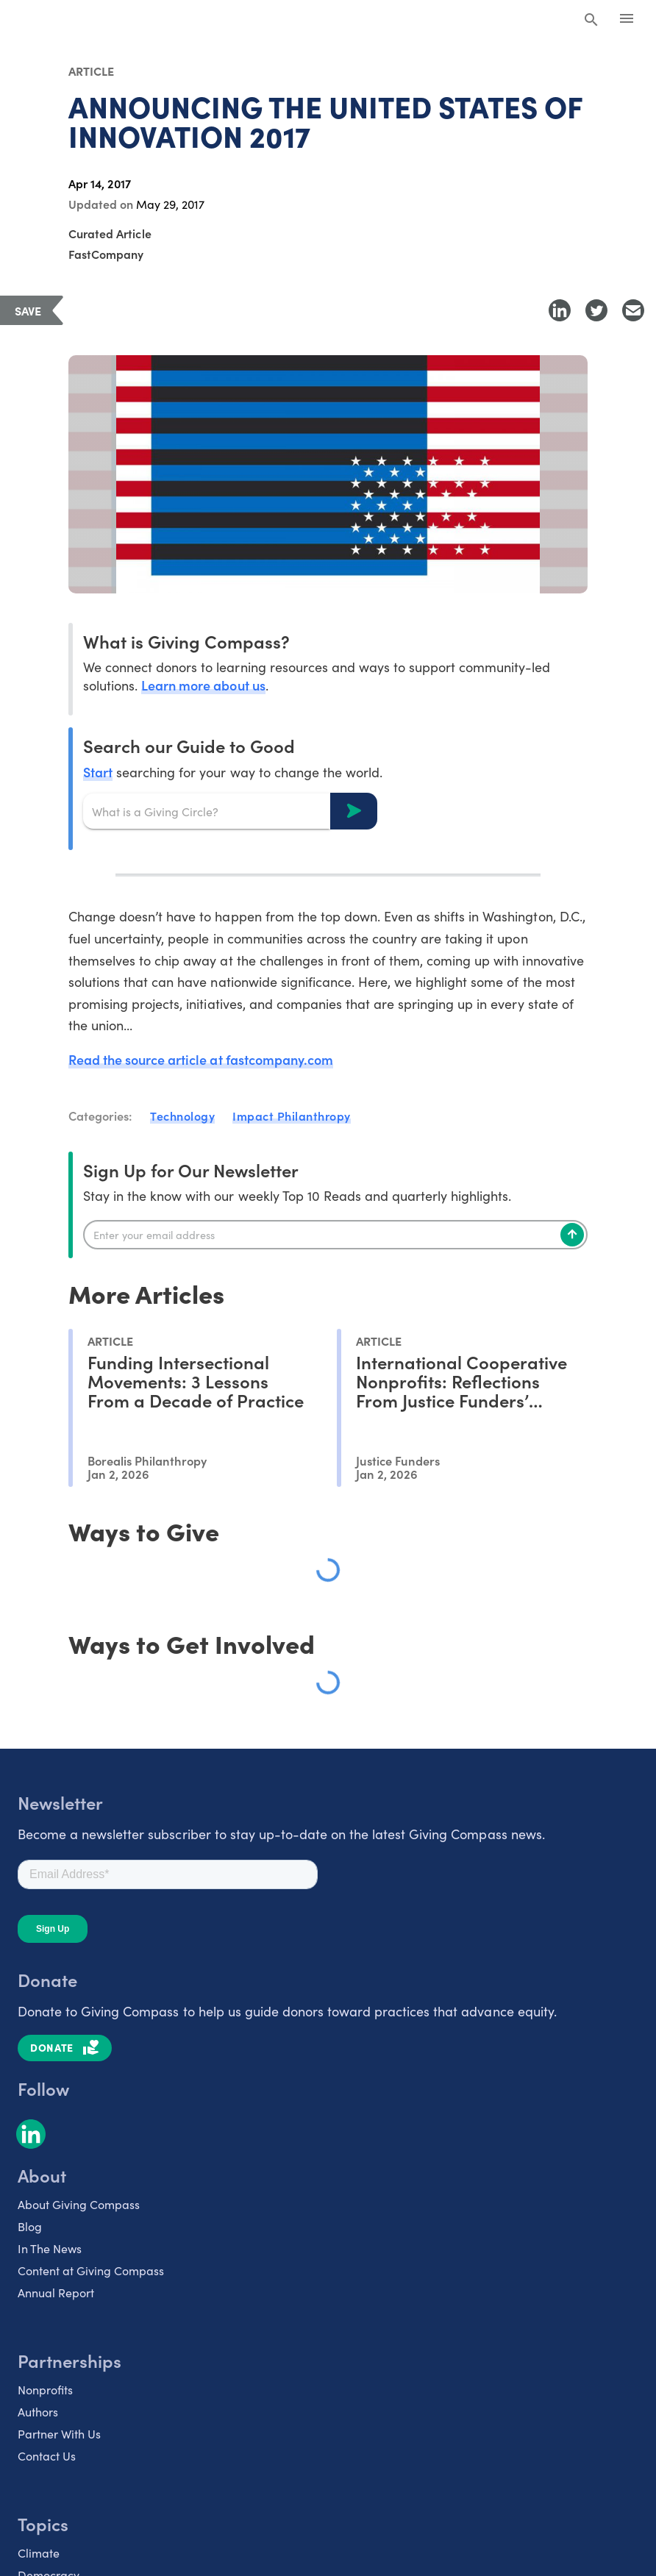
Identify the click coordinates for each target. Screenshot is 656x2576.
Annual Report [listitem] (56, 2292)
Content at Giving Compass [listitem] (91, 2270)
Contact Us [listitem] (47, 2455)
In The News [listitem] (50, 2248)
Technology (182, 1115)
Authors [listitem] (38, 2411)
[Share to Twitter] (596, 310)
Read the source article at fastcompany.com (200, 1059)
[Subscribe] (572, 1234)
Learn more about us (203, 685)
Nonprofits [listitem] (45, 2389)
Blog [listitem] (30, 2226)
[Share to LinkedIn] (560, 310)
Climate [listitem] (39, 2553)
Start (98, 772)
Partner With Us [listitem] (59, 2433)
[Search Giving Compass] (591, 20)
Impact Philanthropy (291, 1115)
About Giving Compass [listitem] (79, 2204)
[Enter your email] (335, 1234)
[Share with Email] (633, 310)
